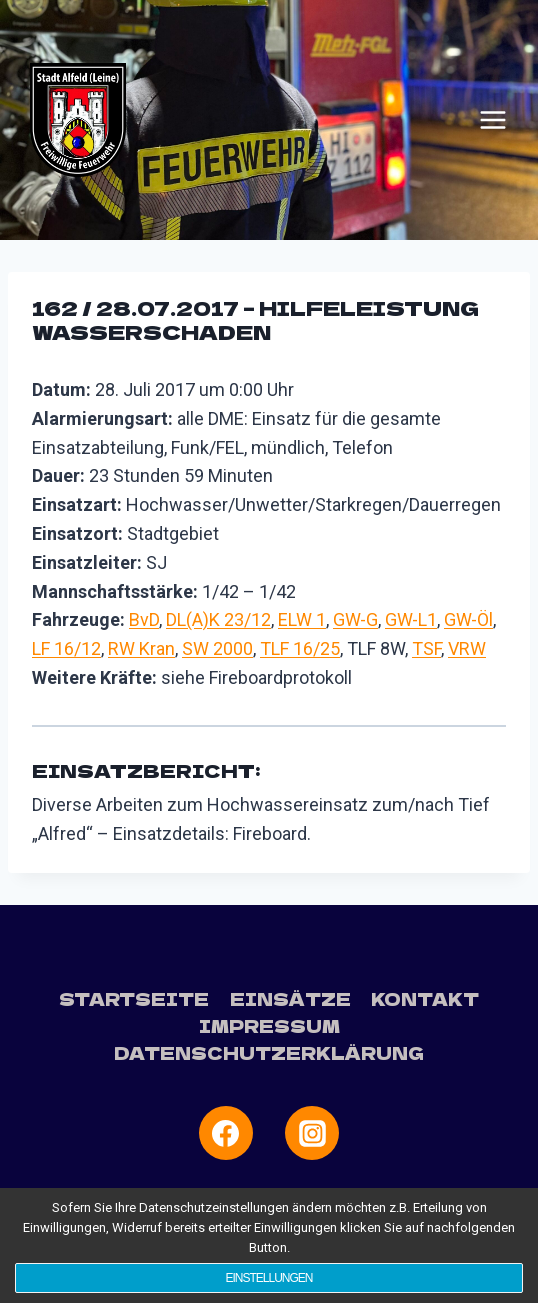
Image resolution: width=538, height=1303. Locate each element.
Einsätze (290, 998)
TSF (426, 648)
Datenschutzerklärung (269, 1052)
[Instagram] (312, 1133)
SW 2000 (217, 648)
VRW (467, 648)
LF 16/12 (66, 648)
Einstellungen (268, 1278)
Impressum (269, 1025)
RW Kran (141, 648)
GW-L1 (411, 619)
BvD (144, 619)
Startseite (134, 998)
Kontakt (425, 998)
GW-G (355, 619)
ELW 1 (302, 619)
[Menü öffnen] (493, 120)
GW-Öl (468, 619)
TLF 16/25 (300, 648)
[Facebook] (226, 1133)
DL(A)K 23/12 (218, 619)
